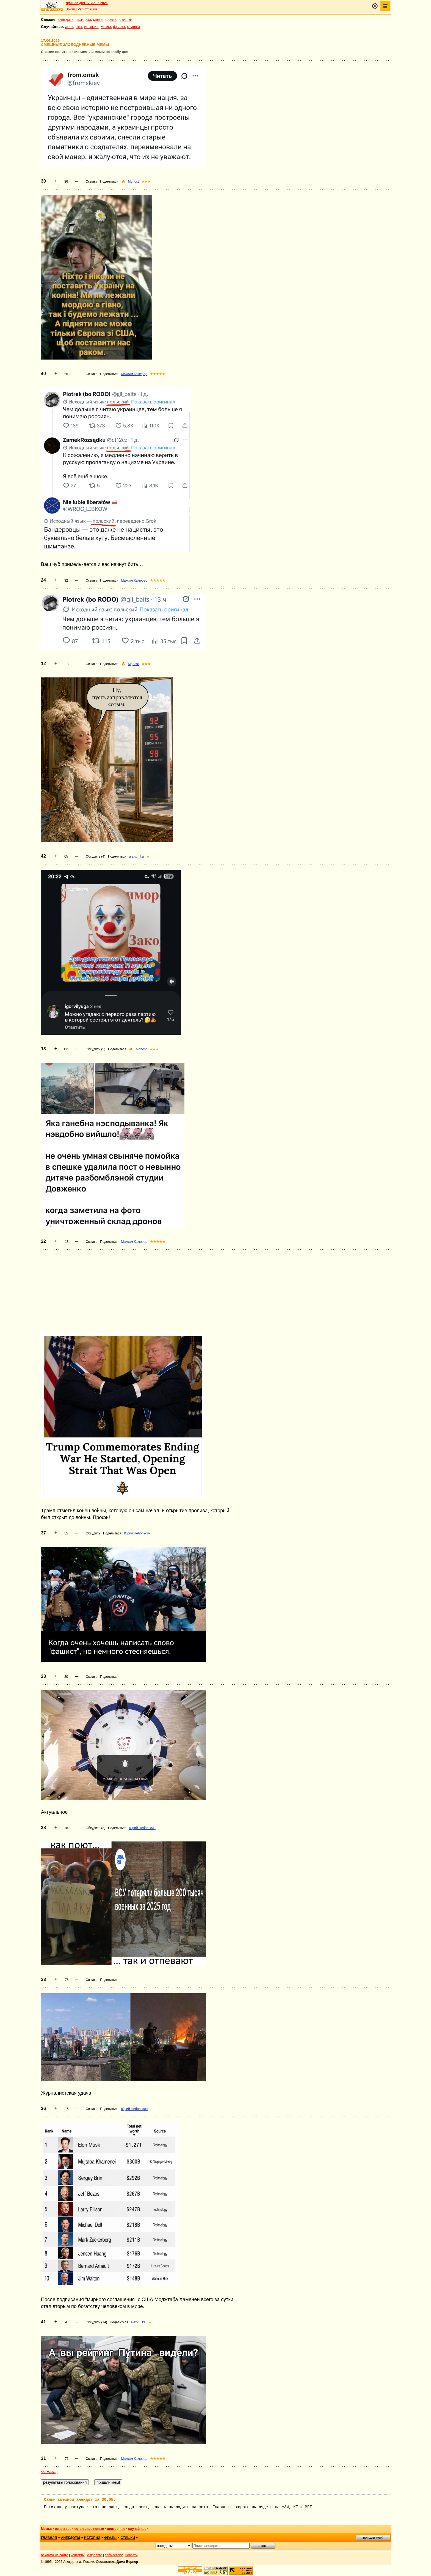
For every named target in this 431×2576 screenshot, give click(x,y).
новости (131, 2555)
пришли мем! (373, 2537)
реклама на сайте (54, 2555)
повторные (116, 2529)
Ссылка (91, 181)
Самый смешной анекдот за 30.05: (79, 2499)
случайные (137, 2529)
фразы (111, 19)
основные (63, 2529)
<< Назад (49, 2471)
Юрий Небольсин (137, 1533)
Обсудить (93, 1533)
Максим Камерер (134, 374)
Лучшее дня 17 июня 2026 (87, 3)
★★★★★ (157, 374)
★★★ (146, 181)
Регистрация (87, 9)
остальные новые (89, 2529)
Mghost (133, 181)
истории (84, 19)
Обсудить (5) (95, 1049)
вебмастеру (114, 2555)
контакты (78, 2555)
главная (49, 2538)
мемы (98, 19)
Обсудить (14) (96, 2322)
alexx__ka (136, 856)
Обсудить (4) (95, 856)
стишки (126, 19)
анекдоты (65, 19)
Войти (70, 9)
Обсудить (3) (95, 1828)
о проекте (94, 2555)
